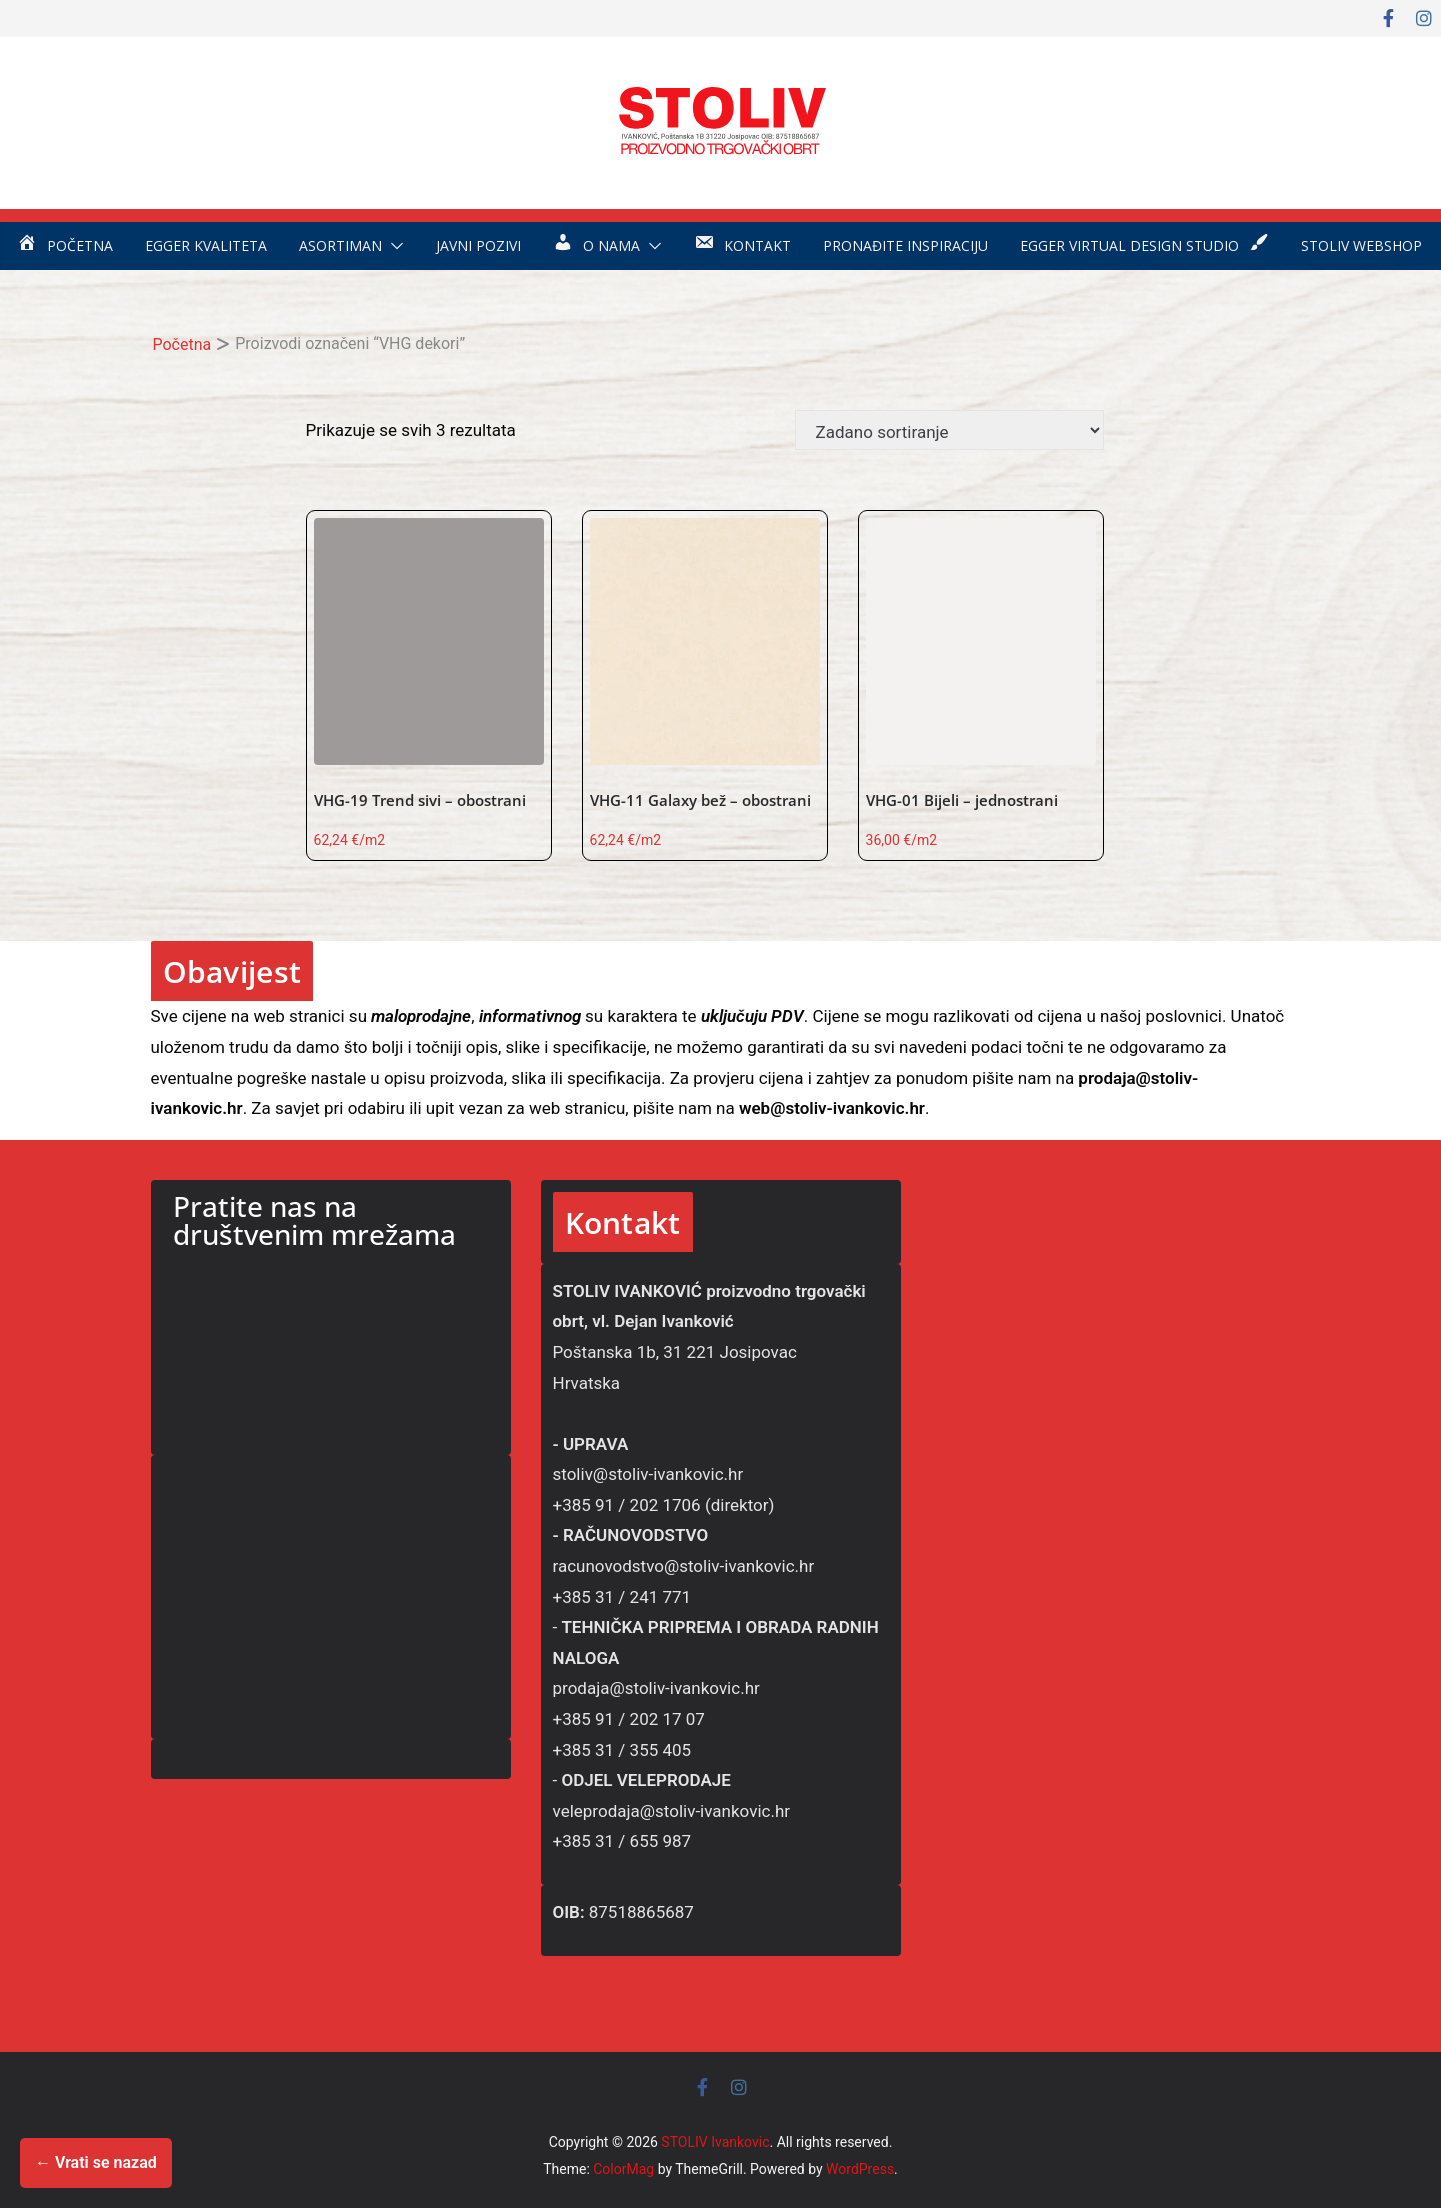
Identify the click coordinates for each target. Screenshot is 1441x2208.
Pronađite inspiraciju (905, 245)
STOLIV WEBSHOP (1361, 245)
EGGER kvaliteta (206, 245)
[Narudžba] (949, 430)
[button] (393, 246)
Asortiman (340, 245)
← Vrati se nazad (96, 2162)
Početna (182, 344)
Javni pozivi (478, 245)
